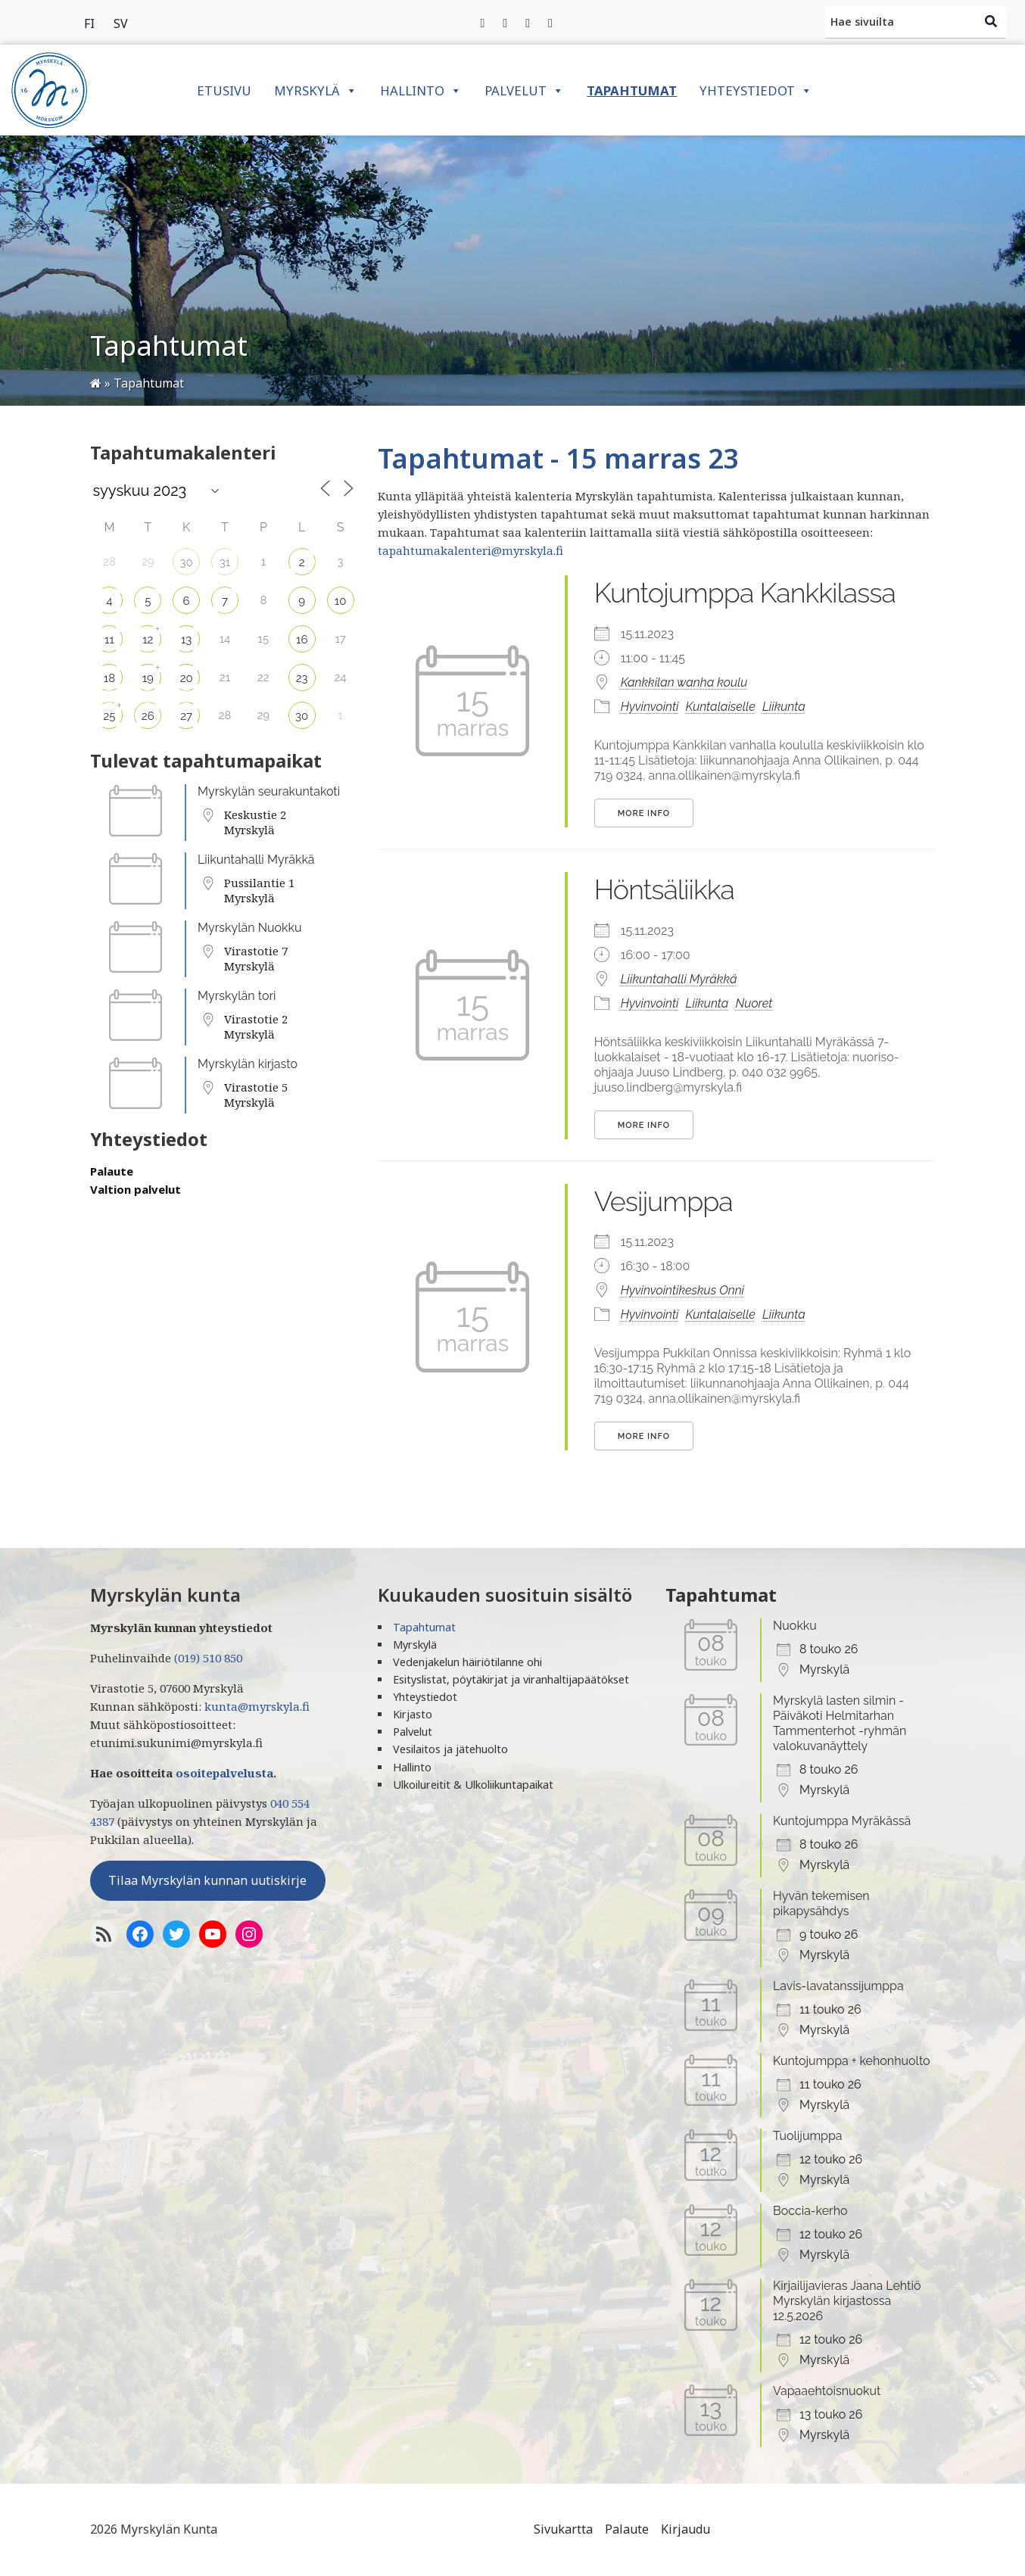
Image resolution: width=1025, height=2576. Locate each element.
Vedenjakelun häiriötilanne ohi (467, 1662)
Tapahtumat (632, 90)
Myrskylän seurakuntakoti (269, 791)
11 (109, 639)
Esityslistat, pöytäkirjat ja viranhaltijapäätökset (511, 1679)
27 (186, 716)
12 (147, 639)
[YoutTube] (212, 1934)
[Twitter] (505, 23)
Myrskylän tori (237, 996)
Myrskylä (315, 90)
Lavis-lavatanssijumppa (838, 1986)
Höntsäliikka (664, 889)
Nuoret (753, 1003)
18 (109, 678)
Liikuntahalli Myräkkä (256, 859)
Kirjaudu (685, 2529)
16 (301, 639)
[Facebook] (483, 23)
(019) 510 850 (208, 1657)
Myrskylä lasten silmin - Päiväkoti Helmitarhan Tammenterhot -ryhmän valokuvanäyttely (839, 1723)
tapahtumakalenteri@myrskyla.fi (470, 550)
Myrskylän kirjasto (248, 1064)
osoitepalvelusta (224, 1772)
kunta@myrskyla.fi (257, 1706)
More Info (644, 813)
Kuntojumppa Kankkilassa (745, 593)
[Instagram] (527, 23)
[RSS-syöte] (103, 1934)
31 (225, 562)
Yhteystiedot (755, 90)
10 (341, 601)
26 (148, 716)
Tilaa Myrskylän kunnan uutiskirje (207, 1880)
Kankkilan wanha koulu (684, 682)
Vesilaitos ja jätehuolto (450, 1749)
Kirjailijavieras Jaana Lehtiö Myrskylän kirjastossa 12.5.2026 (847, 2301)
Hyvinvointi (650, 706)
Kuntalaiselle (721, 706)
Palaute (111, 1171)
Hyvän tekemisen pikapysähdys (821, 1903)
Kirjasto (412, 1714)
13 (186, 639)
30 (186, 562)
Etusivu (224, 90)
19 (148, 678)
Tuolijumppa (808, 2136)
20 (186, 678)
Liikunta (783, 706)
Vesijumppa (663, 1201)
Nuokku (795, 1625)
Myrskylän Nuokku (250, 927)
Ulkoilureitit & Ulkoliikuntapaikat (473, 1784)
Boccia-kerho (810, 2211)
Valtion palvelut (135, 1189)
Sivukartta (563, 2529)
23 (302, 678)
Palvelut (524, 90)
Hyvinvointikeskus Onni (682, 1290)
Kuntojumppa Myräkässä (842, 1821)
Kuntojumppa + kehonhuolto (851, 2061)
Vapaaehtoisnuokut (826, 2391)
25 (109, 716)
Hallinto (421, 90)
